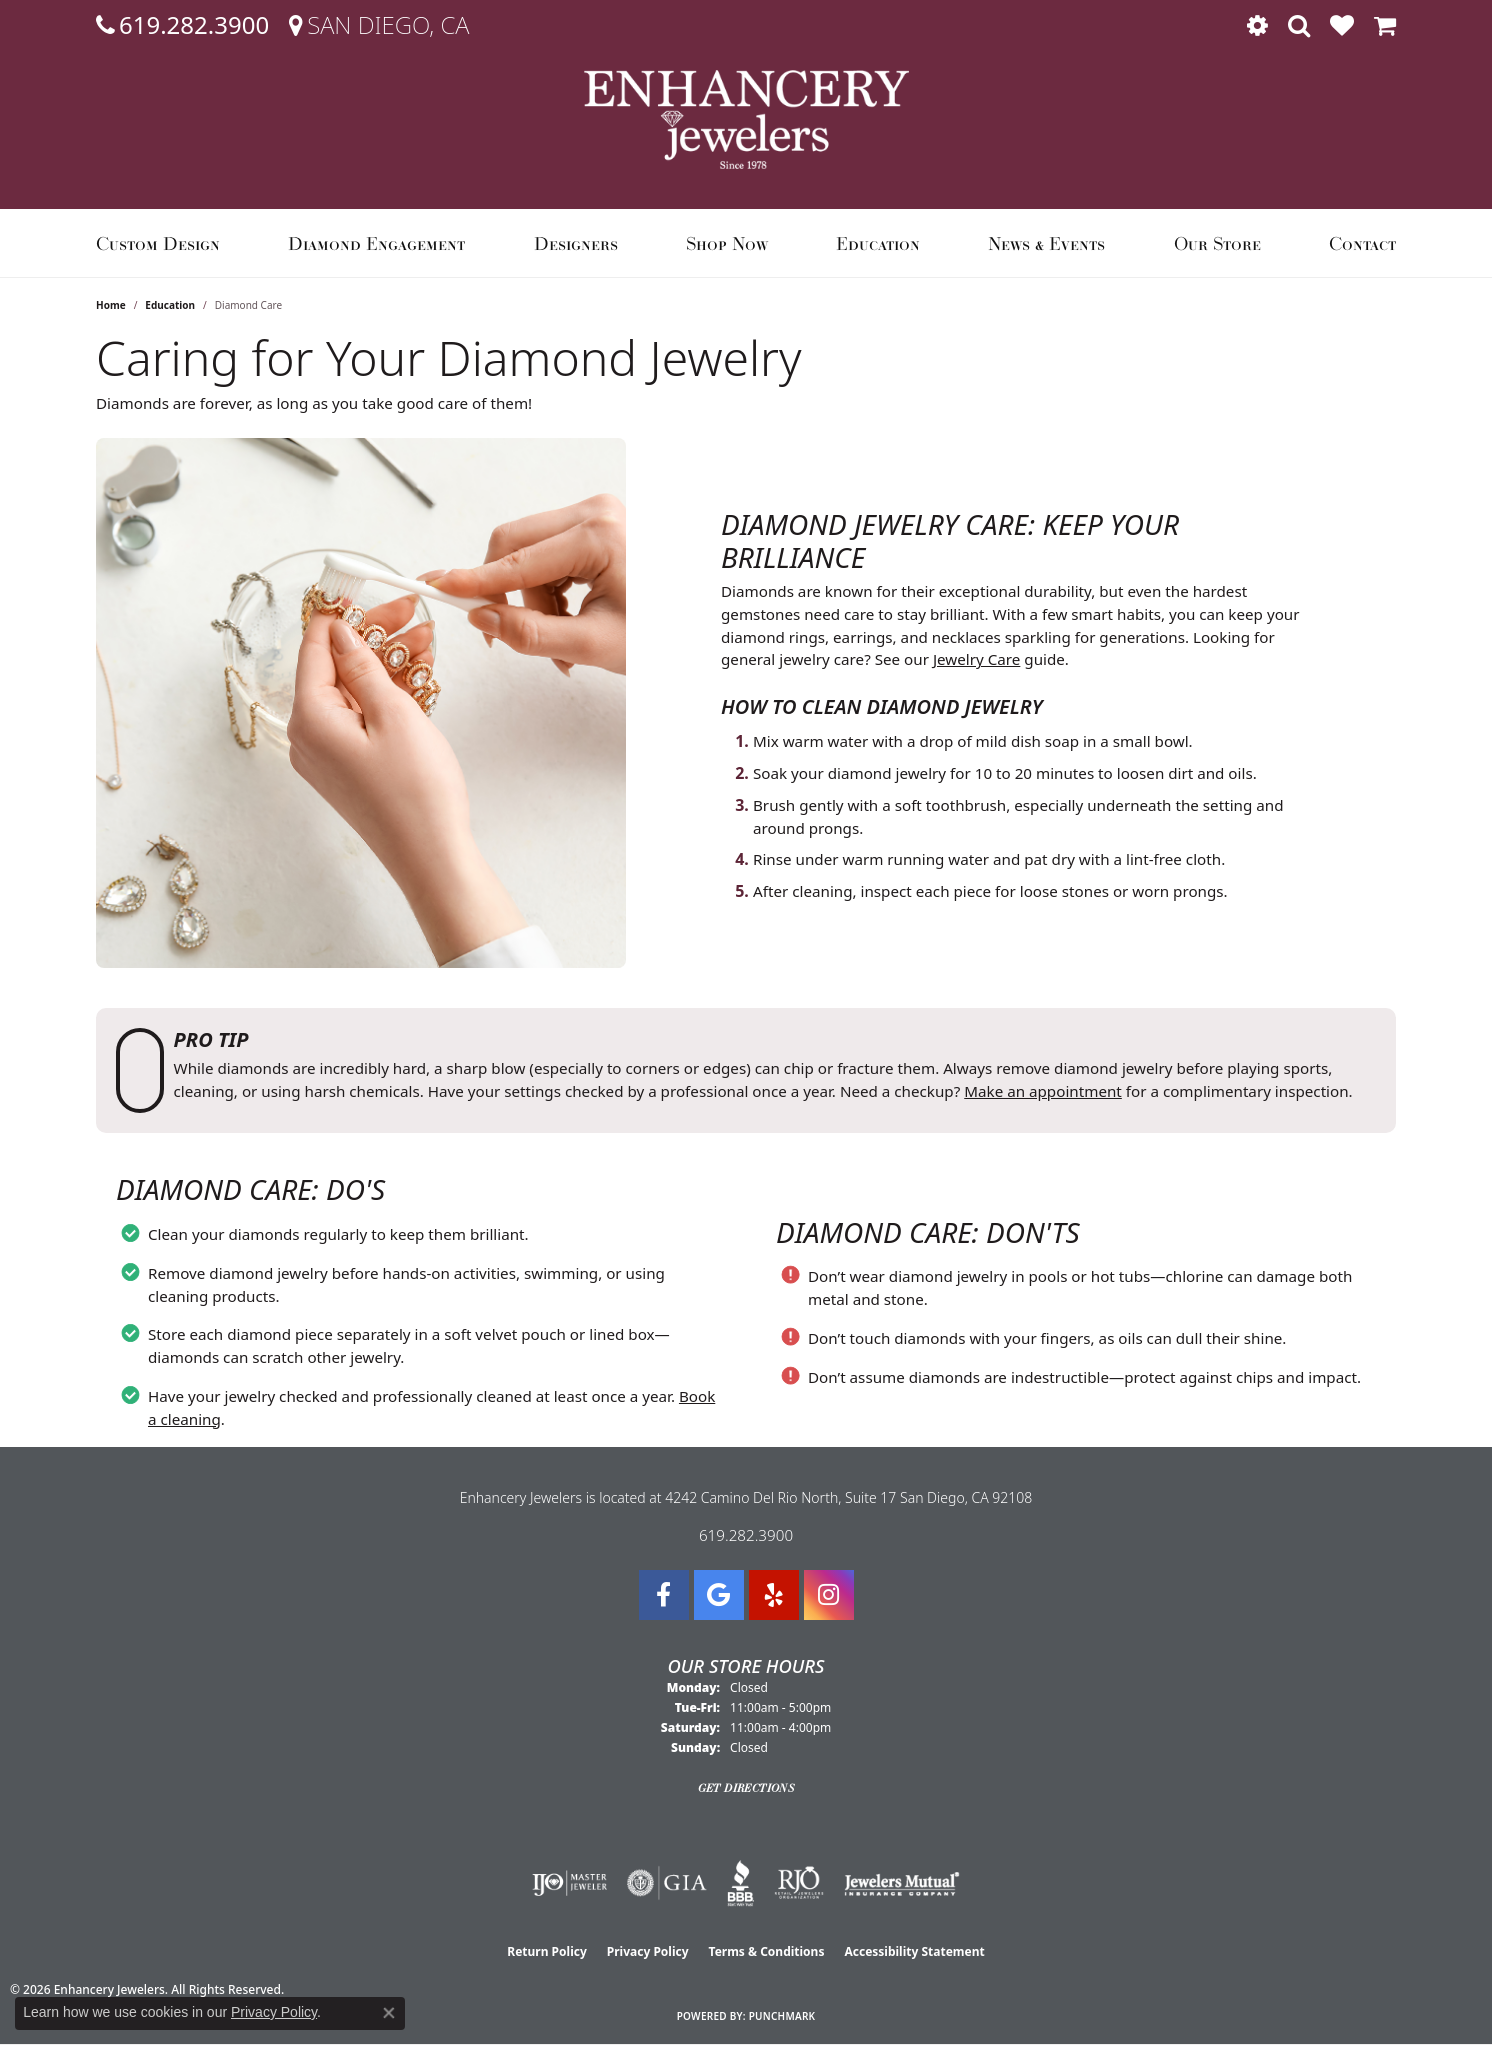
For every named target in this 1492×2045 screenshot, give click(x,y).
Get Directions (746, 1788)
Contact (1362, 243)
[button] (1257, 25)
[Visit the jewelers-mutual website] (901, 1883)
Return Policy (547, 1951)
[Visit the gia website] (667, 1883)
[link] (182, 25)
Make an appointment (1043, 1091)
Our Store (1217, 243)
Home (111, 305)
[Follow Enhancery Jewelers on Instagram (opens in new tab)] (829, 1595)
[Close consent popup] (389, 2013)
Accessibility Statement (914, 1951)
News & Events (1046, 243)
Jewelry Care (976, 659)
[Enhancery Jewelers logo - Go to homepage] (746, 119)
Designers (576, 243)
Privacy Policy (648, 1951)
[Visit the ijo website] (569, 1883)
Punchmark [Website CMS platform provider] (782, 2016)
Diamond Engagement (376, 243)
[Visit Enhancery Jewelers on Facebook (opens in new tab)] (664, 1595)
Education (878, 243)
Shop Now (727, 243)
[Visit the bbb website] (741, 1883)
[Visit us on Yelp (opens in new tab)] (774, 1595)
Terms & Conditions (767, 1951)
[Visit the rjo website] (799, 1883)
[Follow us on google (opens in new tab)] (719, 1595)
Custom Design (158, 243)
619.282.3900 (746, 1535)
